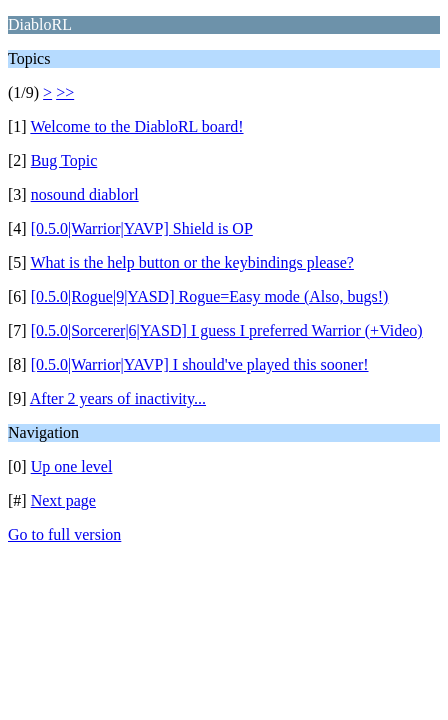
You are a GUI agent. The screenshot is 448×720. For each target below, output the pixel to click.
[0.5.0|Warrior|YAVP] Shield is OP (142, 228)
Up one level (72, 466)
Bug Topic (64, 160)
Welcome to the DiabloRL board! (136, 126)
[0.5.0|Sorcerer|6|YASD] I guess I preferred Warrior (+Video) (227, 330)
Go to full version (64, 534)
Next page (63, 500)
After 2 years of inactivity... (118, 398)
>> (65, 92)
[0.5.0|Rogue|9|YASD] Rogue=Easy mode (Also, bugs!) (210, 296)
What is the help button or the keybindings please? (191, 262)
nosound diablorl (85, 194)
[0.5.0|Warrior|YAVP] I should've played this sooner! (200, 364)
